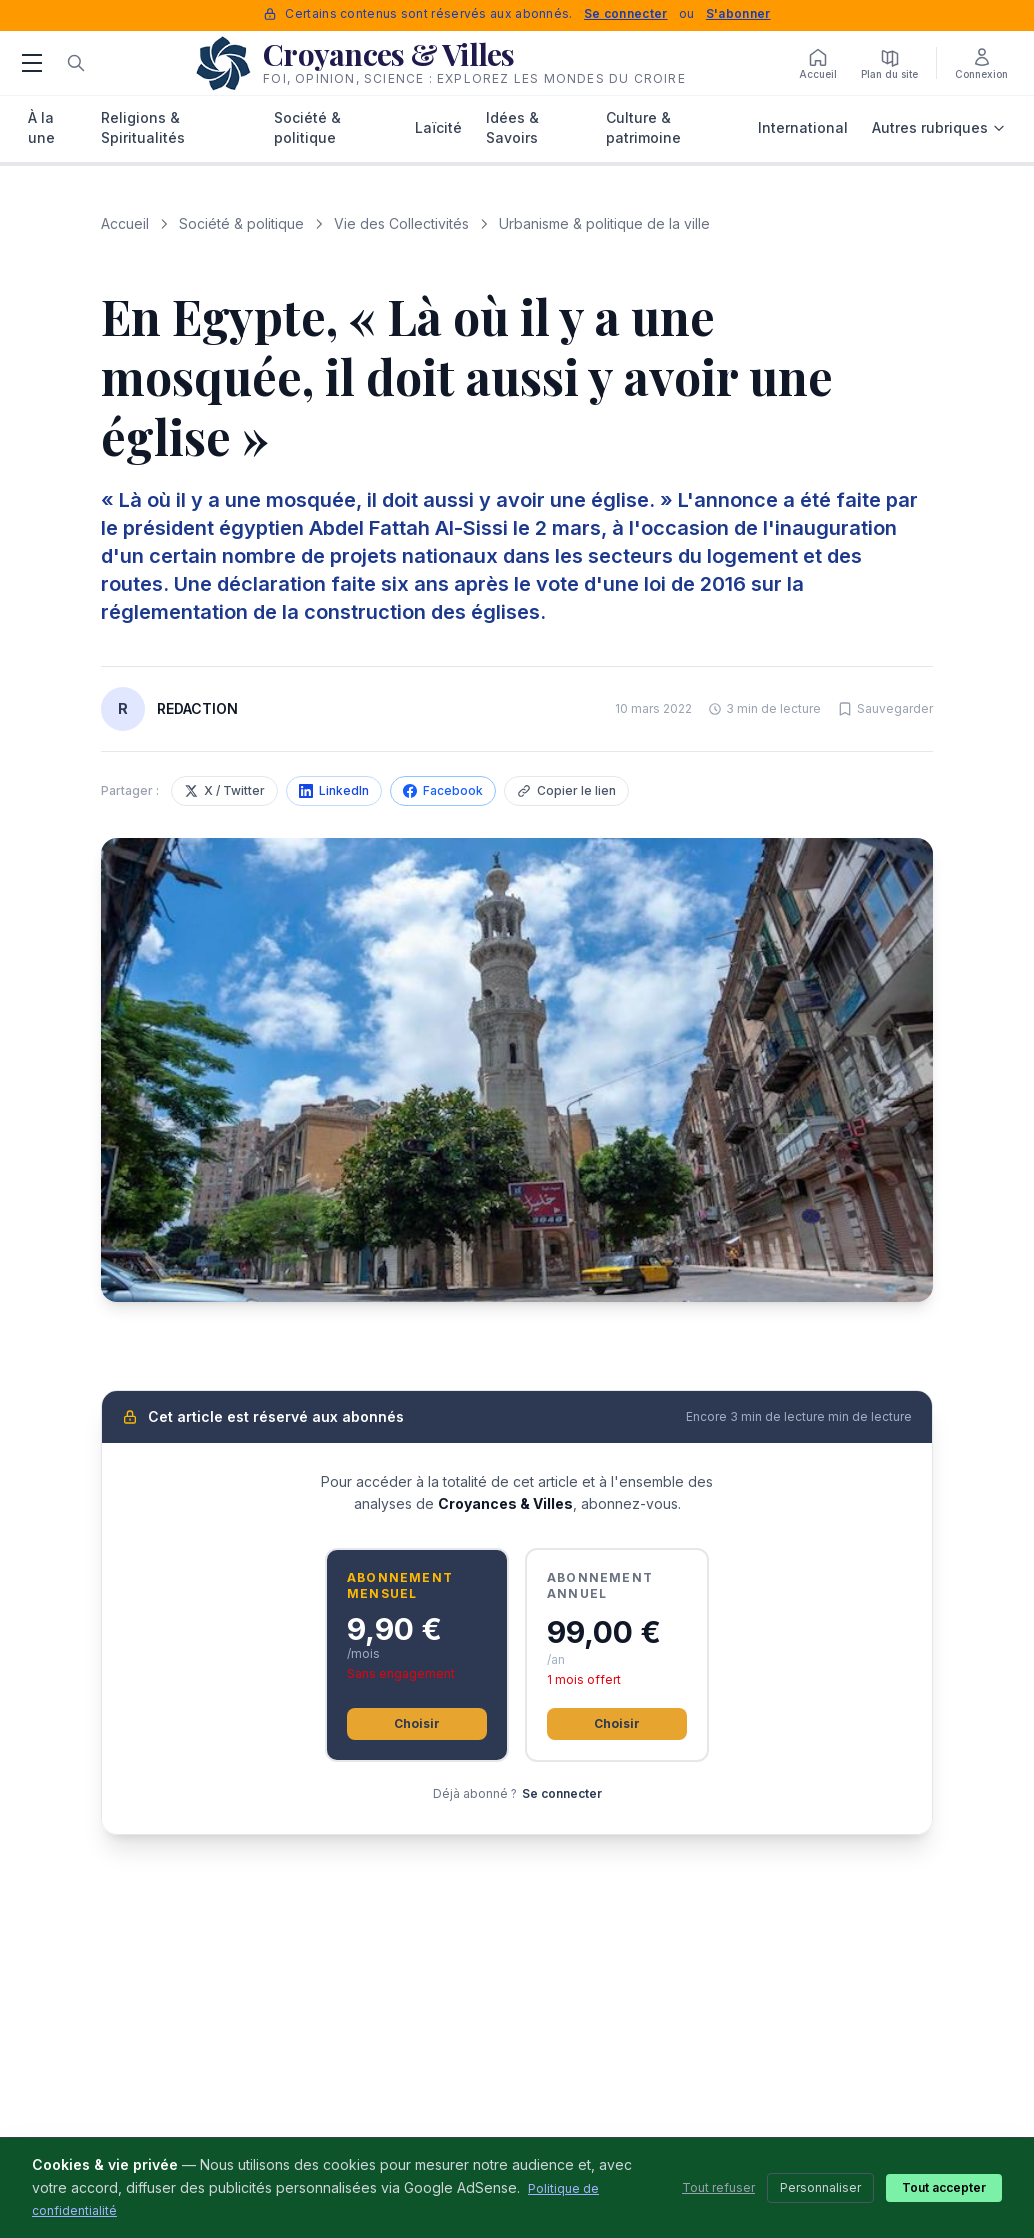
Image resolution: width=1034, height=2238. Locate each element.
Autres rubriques (939, 127)
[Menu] (32, 63)
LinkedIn (334, 790)
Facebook (443, 790)
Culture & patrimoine (643, 127)
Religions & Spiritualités (143, 127)
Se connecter (626, 13)
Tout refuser (718, 2187)
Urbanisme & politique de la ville (604, 223)
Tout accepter (944, 2187)
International (803, 127)
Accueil (125, 223)
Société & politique (307, 127)
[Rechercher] (76, 63)
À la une (41, 127)
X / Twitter (224, 790)
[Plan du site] (889, 63)
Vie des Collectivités (401, 223)
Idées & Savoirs (512, 127)
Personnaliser (820, 2187)
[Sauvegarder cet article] (885, 709)
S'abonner (738, 13)
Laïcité (438, 127)
